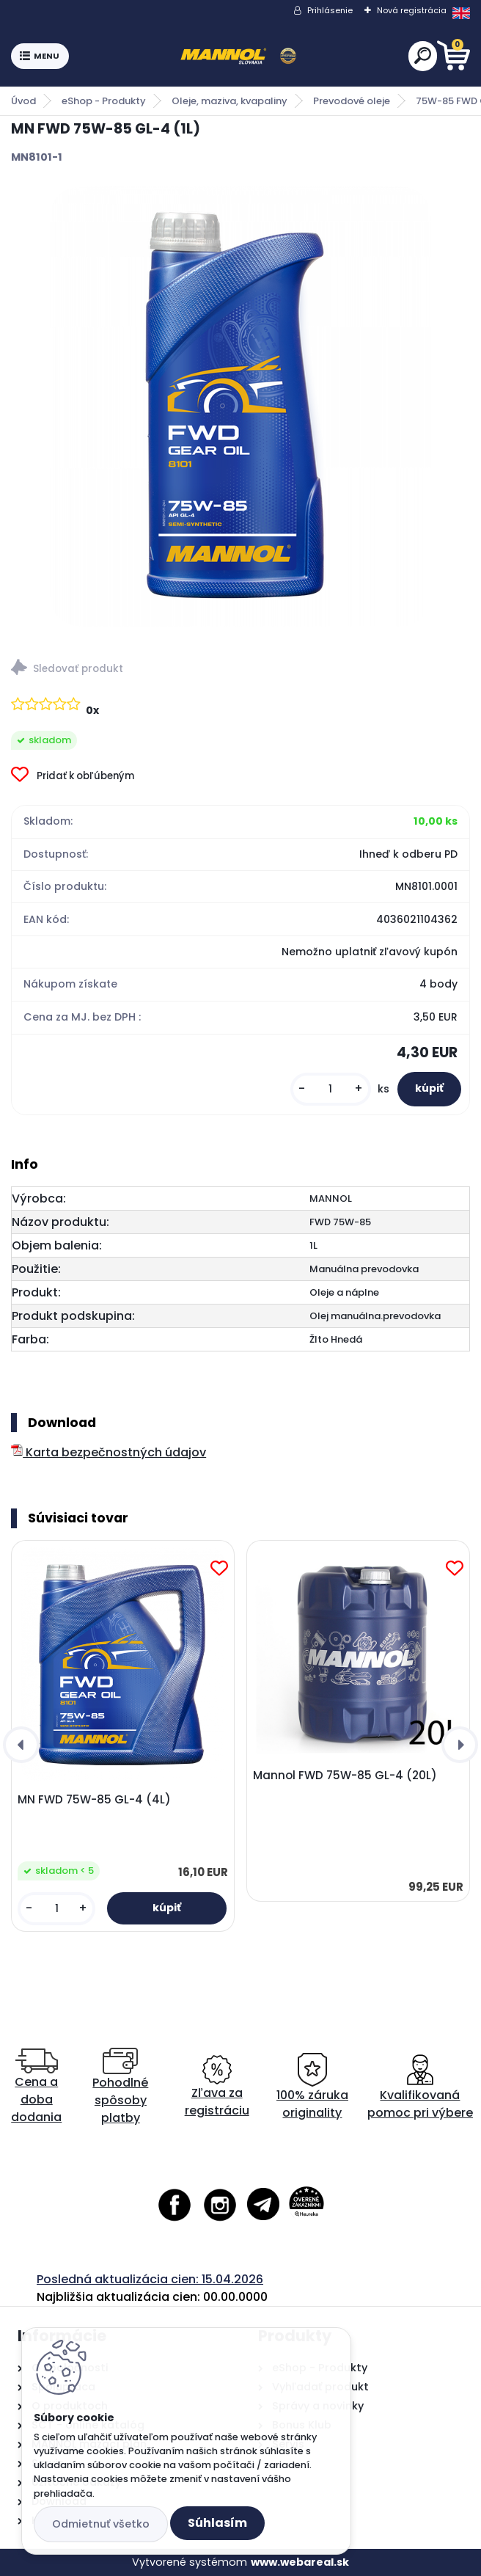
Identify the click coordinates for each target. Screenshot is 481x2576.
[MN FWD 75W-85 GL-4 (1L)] (240, 406)
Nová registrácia (412, 10)
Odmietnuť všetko (101, 2524)
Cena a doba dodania (36, 2087)
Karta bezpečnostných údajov (108, 1452)
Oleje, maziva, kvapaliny (229, 101)
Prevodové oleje (351, 101)
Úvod (23, 101)
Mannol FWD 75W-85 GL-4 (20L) (345, 1775)
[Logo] (238, 56)
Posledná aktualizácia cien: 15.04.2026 (150, 2279)
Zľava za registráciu (217, 2087)
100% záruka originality (312, 2087)
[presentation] (21, 1744)
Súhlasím (217, 2522)
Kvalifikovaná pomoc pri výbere (420, 2087)
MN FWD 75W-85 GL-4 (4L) (94, 1799)
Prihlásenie (330, 10)
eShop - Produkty (104, 101)
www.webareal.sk (300, 2562)
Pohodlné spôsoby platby (120, 2087)
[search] (422, 55)
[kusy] (330, 1089)
